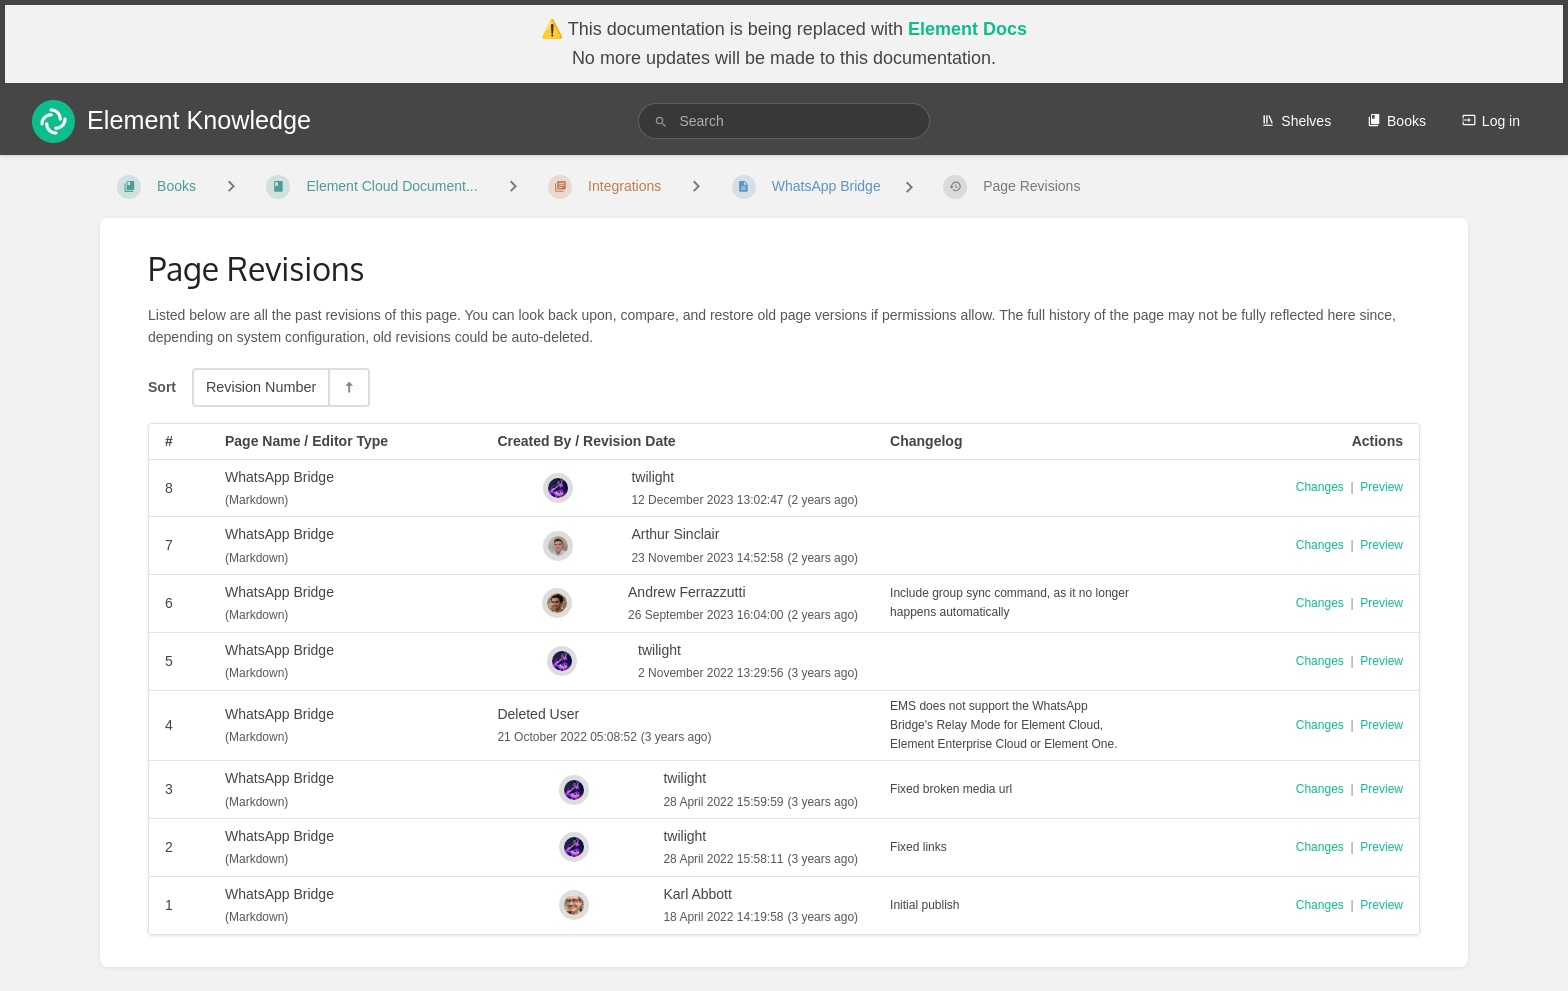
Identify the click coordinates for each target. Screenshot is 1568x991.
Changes (1320, 487)
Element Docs (967, 29)
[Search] (661, 121)
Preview (1381, 487)
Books (1396, 121)
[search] (783, 121)
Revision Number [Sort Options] (261, 387)
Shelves (1296, 121)
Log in (1491, 121)
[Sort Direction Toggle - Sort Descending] (348, 387)
